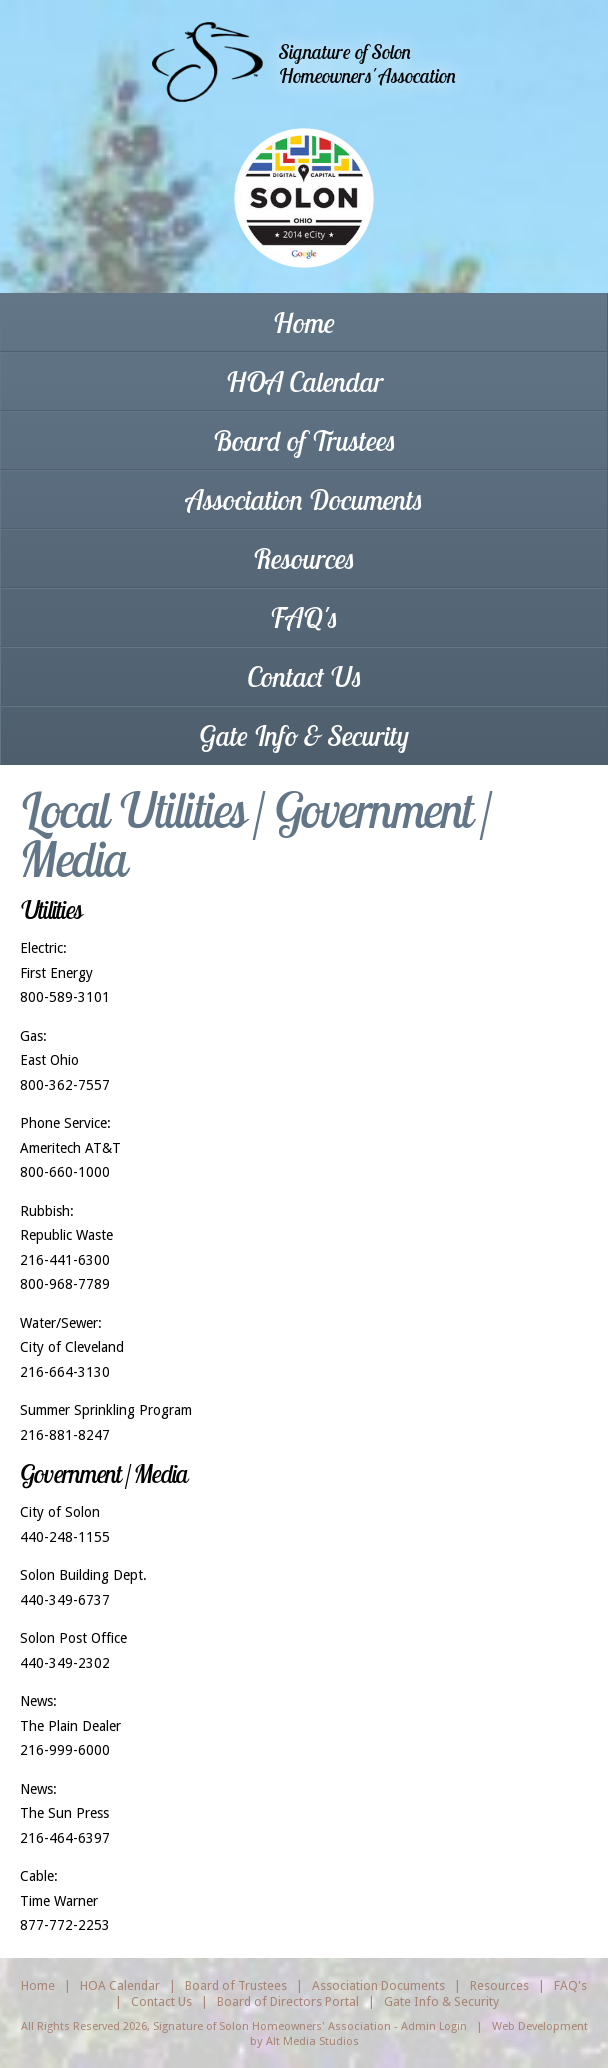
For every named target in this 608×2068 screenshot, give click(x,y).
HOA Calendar (304, 381)
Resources (304, 558)
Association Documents (304, 499)
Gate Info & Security (304, 735)
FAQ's (304, 617)
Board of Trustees (304, 440)
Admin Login (434, 2026)
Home (304, 322)
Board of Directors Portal (288, 2001)
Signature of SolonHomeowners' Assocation (367, 63)
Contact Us (304, 676)
